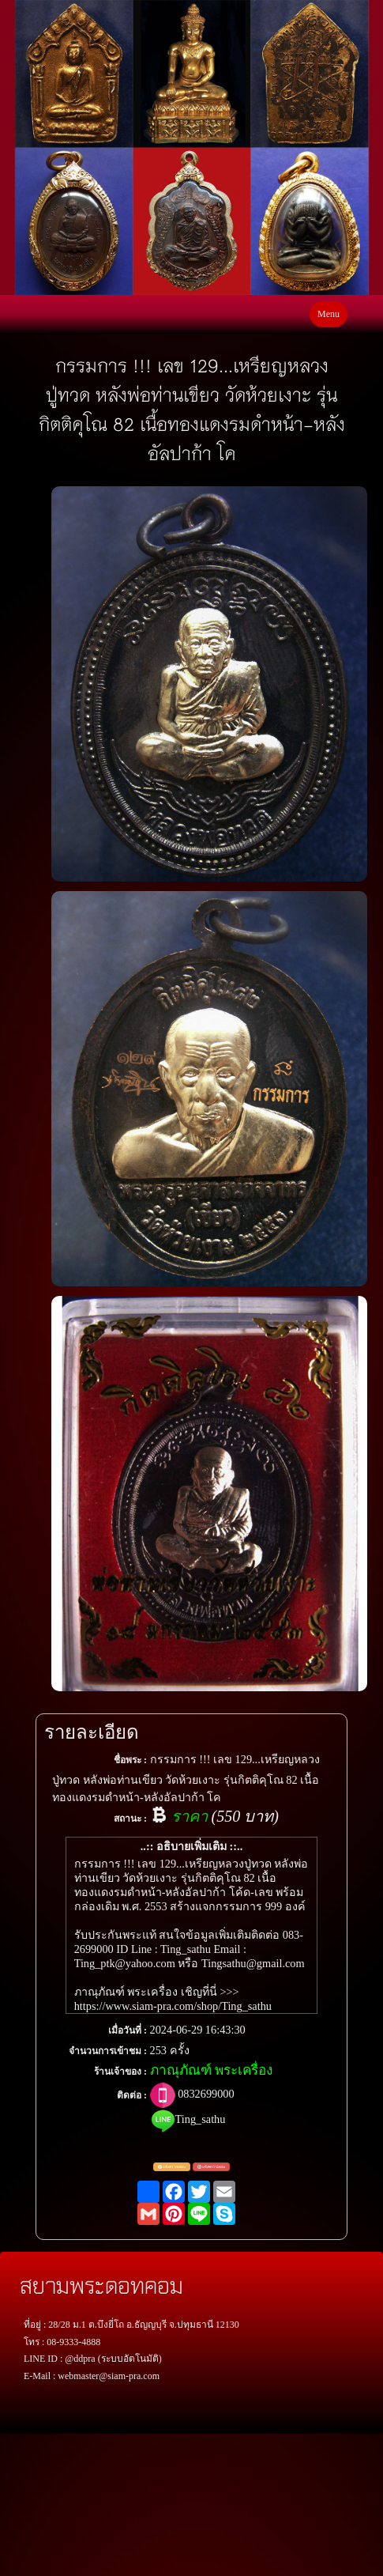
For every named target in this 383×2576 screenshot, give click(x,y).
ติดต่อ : (132, 2095)
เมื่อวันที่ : (127, 2030)
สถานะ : (130, 1818)
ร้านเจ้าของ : (120, 2071)
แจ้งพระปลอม (211, 2167)
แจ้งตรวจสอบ (172, 2167)
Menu (328, 313)
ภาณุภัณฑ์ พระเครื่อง (211, 2070)
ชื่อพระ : (130, 1760)
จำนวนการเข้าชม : (108, 2051)
